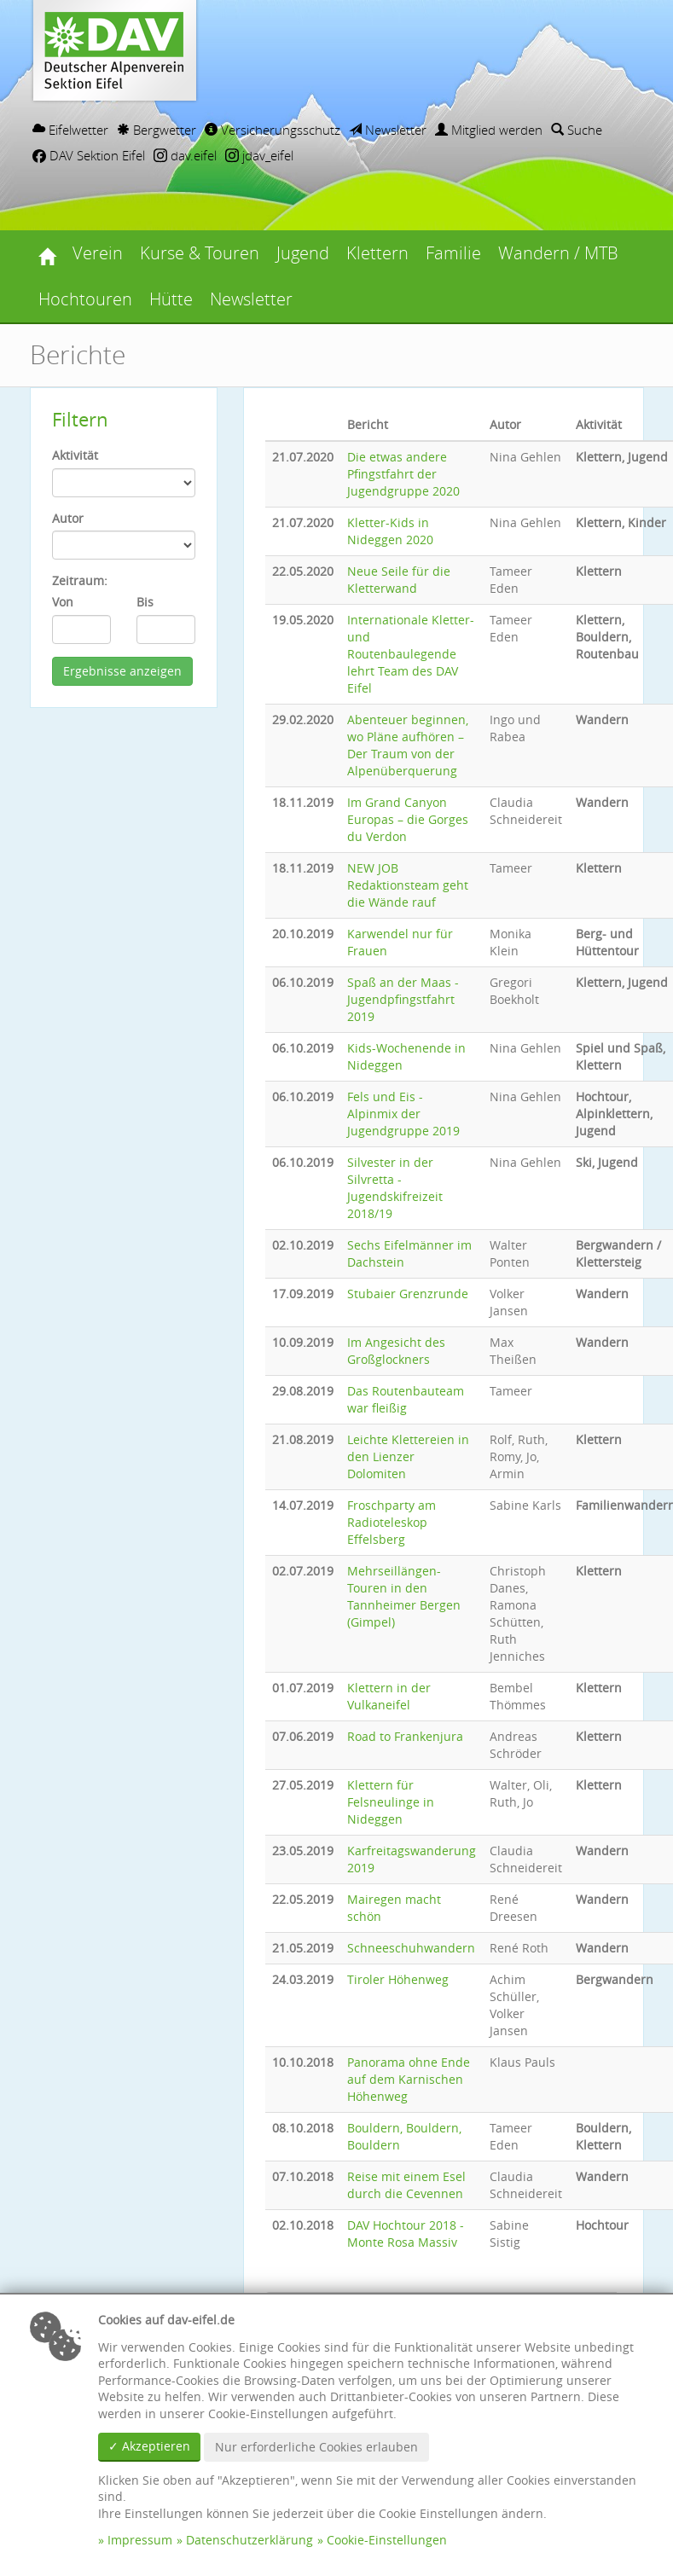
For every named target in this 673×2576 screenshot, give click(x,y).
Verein (98, 252)
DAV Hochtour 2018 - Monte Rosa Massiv (405, 2233)
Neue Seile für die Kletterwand (398, 579)
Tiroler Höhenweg (398, 1979)
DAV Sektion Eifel (88, 155)
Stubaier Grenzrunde (407, 1293)
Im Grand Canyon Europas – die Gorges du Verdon (407, 819)
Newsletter (387, 129)
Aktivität (75, 455)
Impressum (139, 2540)
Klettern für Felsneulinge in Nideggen (390, 1802)
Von (62, 602)
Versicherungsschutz (272, 129)
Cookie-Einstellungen (387, 2540)
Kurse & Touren (199, 252)
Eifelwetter (70, 129)
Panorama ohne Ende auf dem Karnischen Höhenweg (408, 2079)
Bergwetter (156, 129)
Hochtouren (85, 298)
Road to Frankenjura (405, 1736)
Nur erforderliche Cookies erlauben (316, 2447)
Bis (145, 602)
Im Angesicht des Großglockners (396, 1350)
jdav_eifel (259, 155)
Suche (576, 129)
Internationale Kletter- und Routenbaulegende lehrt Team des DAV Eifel (410, 654)
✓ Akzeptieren (149, 2446)
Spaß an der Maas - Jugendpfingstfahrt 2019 (403, 999)
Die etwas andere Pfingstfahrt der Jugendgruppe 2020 (403, 474)
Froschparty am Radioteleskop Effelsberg (391, 1522)
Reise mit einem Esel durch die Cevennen (406, 2185)
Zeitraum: (79, 580)
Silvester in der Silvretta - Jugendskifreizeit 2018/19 (395, 1187)
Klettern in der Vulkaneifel (389, 1696)
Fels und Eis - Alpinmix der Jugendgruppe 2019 (403, 1113)
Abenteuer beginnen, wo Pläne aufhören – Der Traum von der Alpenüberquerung (407, 745)
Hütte (171, 298)
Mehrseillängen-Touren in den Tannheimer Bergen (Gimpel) (404, 1596)
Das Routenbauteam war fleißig (405, 1399)
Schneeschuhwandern (411, 1948)
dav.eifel (185, 155)
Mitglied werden (488, 129)
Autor (68, 518)
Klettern (377, 252)
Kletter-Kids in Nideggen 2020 (390, 531)
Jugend (302, 252)
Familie (453, 252)
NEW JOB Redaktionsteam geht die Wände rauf (407, 885)
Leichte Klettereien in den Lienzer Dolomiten (408, 1456)
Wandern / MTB (558, 252)
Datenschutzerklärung (249, 2540)
